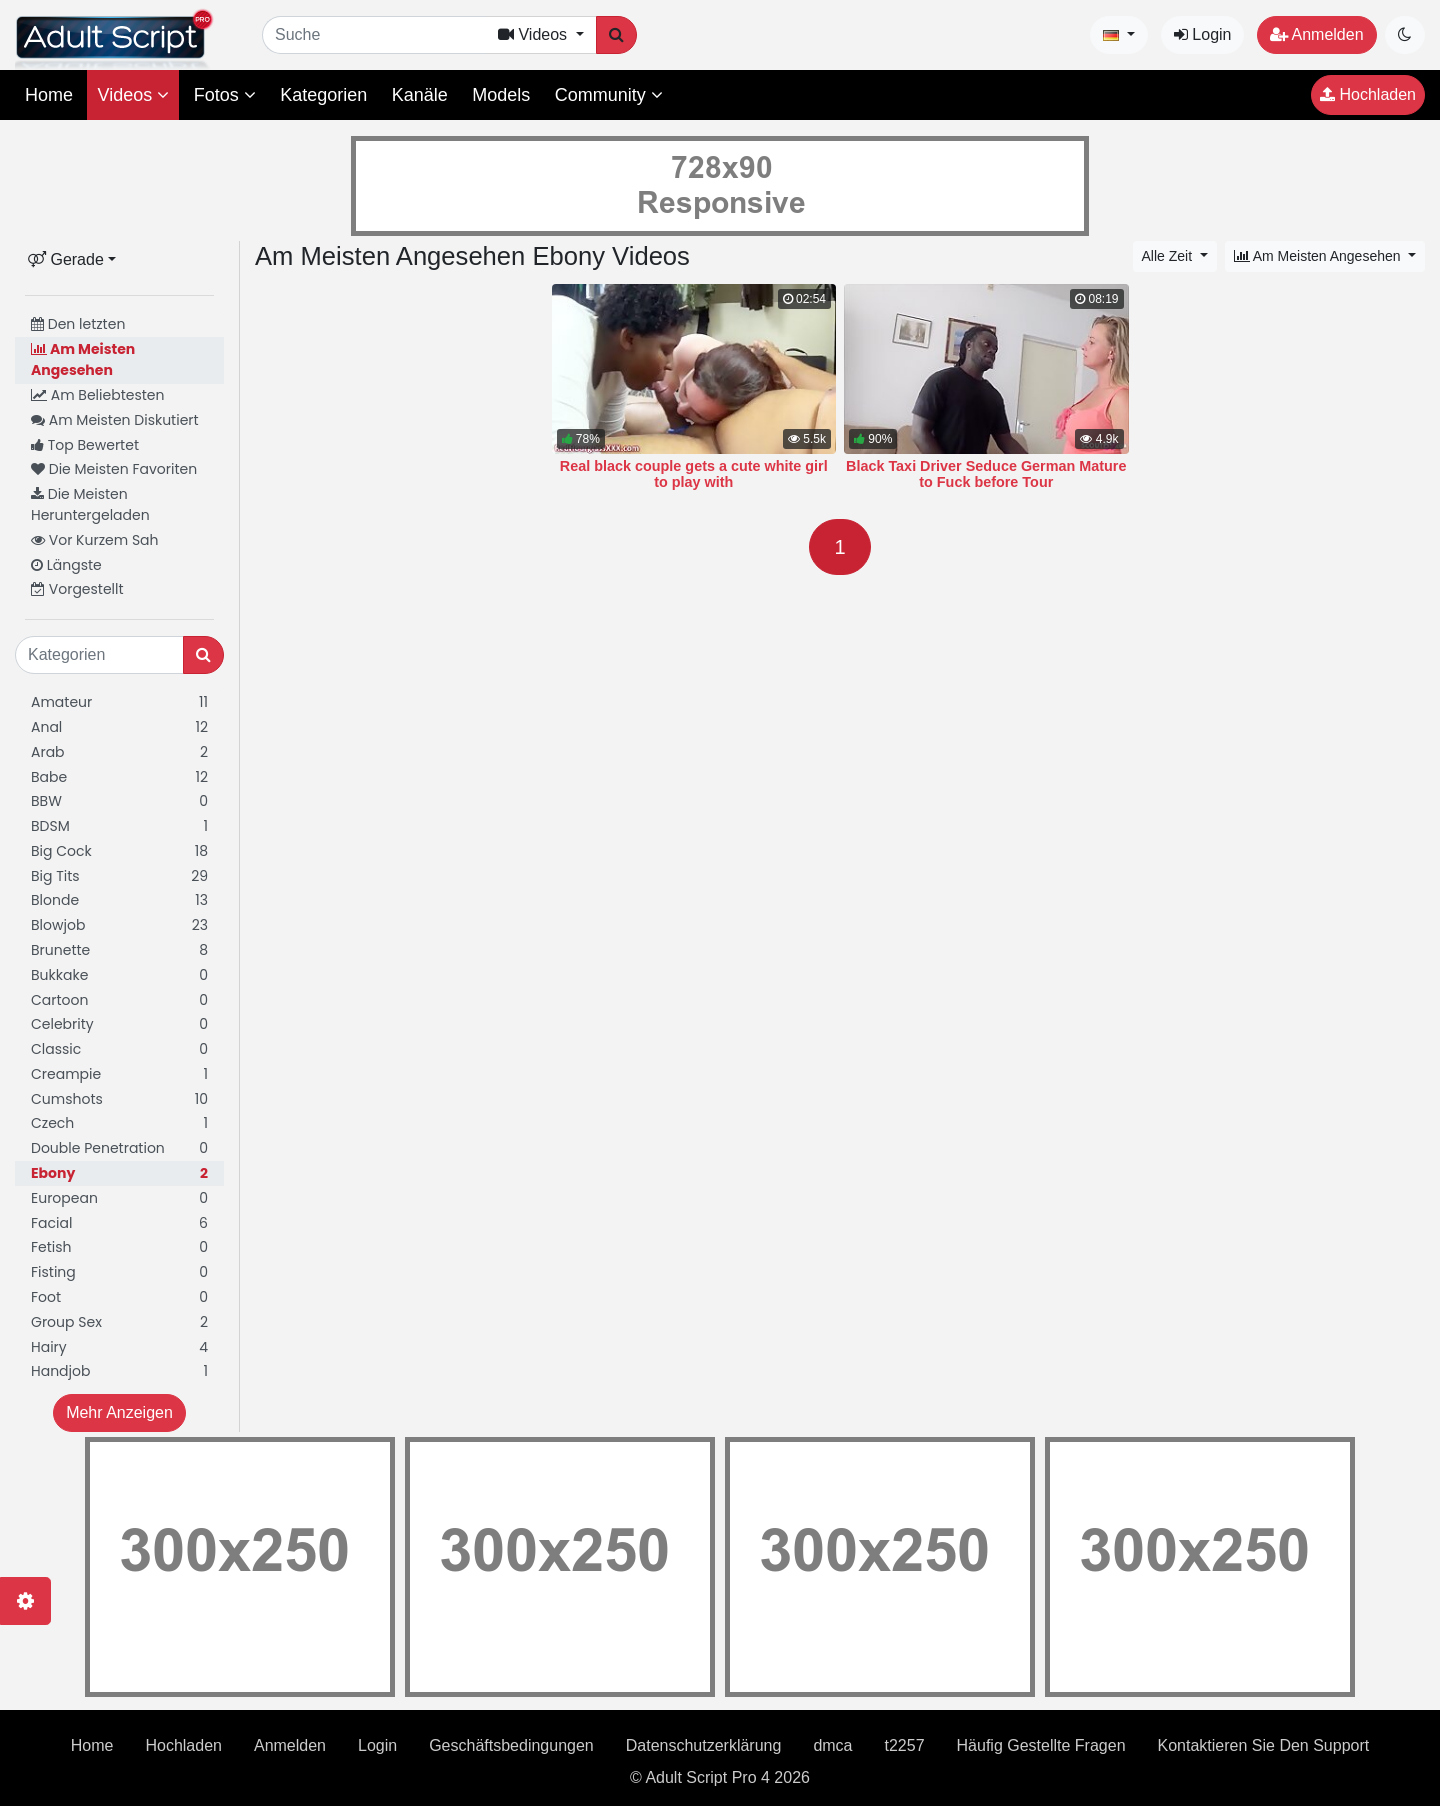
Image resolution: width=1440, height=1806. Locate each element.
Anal (119, 727)
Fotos (225, 95)
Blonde (119, 900)
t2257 (905, 1745)
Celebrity (119, 1024)
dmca (832, 1745)
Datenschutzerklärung (704, 1745)
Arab (119, 752)
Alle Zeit (1169, 256)
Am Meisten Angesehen (83, 359)
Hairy (119, 1347)
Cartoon (119, 1000)
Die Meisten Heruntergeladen (90, 504)
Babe (119, 777)
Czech (119, 1123)
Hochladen (1368, 94)
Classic (119, 1049)
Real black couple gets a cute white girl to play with (694, 474)
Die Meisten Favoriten (114, 469)
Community (609, 95)
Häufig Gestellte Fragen (1041, 1745)
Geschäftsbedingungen (511, 1745)
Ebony (119, 1173)
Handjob (119, 1371)
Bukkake (119, 975)
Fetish (119, 1247)
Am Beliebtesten (97, 395)
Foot (119, 1297)
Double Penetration (119, 1148)
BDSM (119, 826)
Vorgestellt (77, 589)
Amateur (119, 702)
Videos (133, 95)
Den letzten (78, 324)
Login (1203, 34)
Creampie (119, 1074)
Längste (66, 565)
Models (501, 95)
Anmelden (1317, 34)
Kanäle (420, 95)
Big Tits (119, 876)
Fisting (119, 1272)
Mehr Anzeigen (119, 1412)
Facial (119, 1223)
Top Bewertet (85, 445)
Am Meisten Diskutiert (115, 420)
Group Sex (119, 1322)
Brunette (119, 950)
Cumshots (119, 1099)
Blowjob (119, 925)
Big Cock (119, 851)
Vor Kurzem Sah (95, 540)
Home (49, 95)
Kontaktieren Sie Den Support (1264, 1745)
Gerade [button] (66, 259)
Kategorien (323, 95)
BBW (119, 801)
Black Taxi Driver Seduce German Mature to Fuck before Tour (986, 474)
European (119, 1198)
